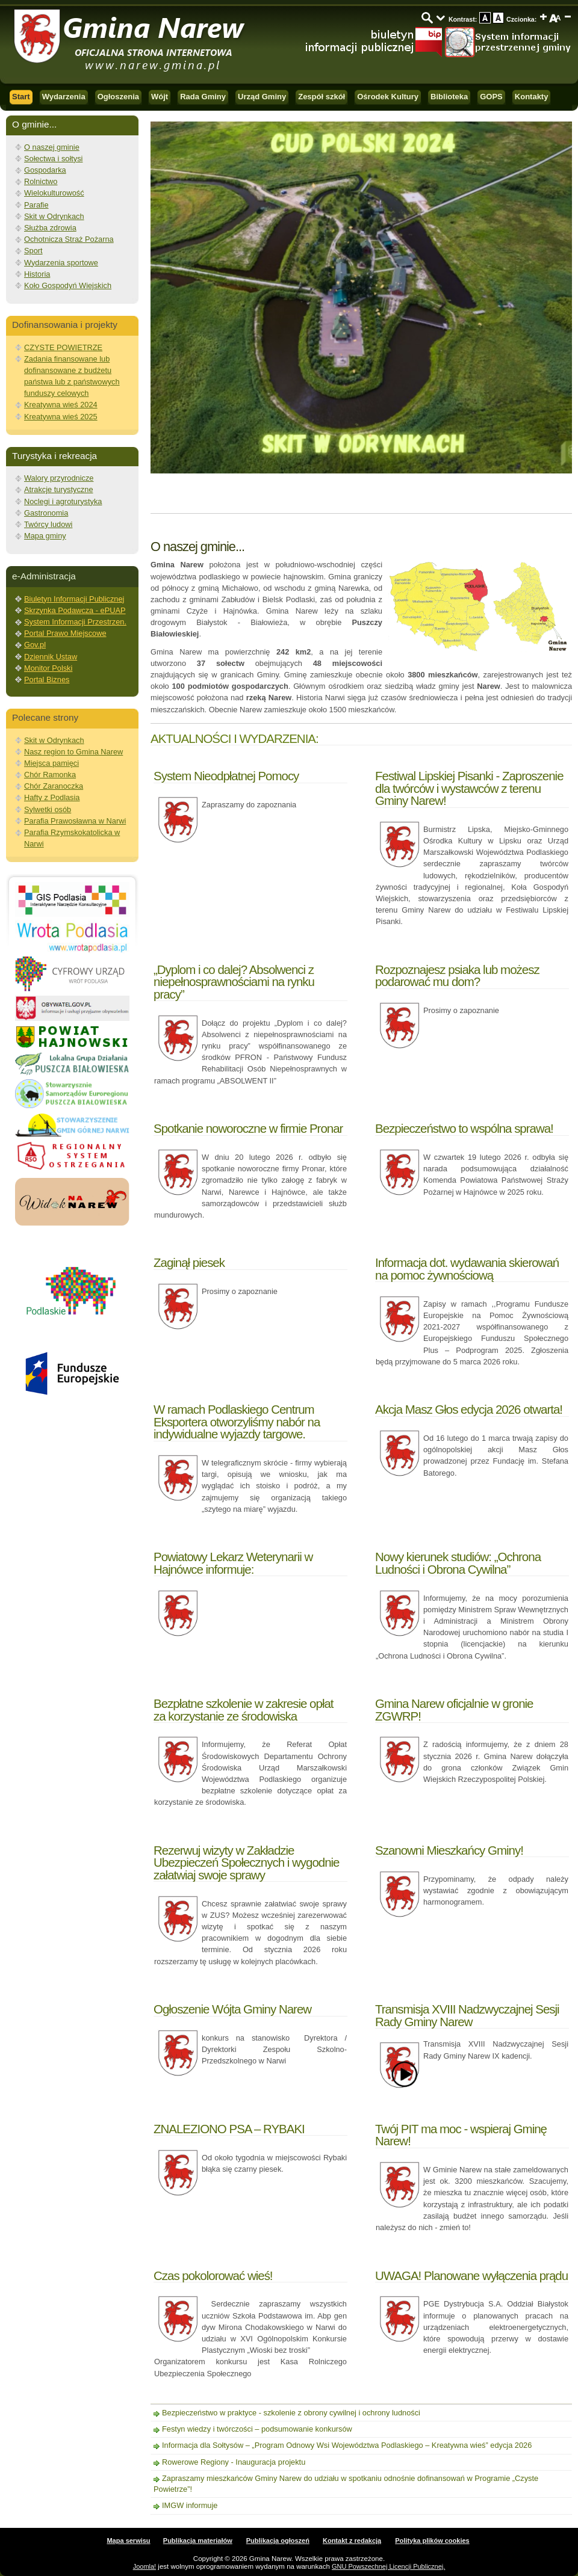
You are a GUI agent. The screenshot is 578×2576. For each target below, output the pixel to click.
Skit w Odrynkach (54, 216)
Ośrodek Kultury (387, 96)
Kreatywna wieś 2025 (61, 416)
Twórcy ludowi (48, 524)
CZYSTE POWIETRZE (63, 347)
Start (21, 96)
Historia (37, 274)
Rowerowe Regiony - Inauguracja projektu (233, 2462)
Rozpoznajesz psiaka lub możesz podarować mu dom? (457, 975)
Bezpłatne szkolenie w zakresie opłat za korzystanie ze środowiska (244, 1709)
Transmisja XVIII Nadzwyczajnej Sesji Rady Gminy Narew (467, 2015)
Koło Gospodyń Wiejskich (67, 285)
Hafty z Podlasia (51, 797)
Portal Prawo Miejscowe (65, 633)
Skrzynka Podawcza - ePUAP (75, 610)
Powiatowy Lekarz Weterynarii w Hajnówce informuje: (233, 1563)
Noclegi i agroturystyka (63, 501)
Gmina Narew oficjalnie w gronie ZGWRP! (454, 1709)
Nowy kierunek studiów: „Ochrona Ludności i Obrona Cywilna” (458, 1563)
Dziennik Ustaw (50, 656)
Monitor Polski (48, 668)
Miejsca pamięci (51, 763)
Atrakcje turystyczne (58, 489)
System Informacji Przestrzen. (75, 621)
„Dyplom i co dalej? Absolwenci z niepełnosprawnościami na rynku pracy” (234, 982)
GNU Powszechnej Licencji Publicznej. (388, 2566)
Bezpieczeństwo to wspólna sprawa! (464, 1128)
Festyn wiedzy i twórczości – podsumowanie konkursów (257, 2428)
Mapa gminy (45, 535)
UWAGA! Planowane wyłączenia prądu (471, 2275)
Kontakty (531, 96)
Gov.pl (35, 644)
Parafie (36, 204)
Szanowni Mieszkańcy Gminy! (449, 1850)
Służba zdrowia (50, 227)
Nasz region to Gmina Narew (73, 751)
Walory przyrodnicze (58, 477)
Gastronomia (46, 512)
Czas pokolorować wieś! (213, 2275)
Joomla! (145, 2566)
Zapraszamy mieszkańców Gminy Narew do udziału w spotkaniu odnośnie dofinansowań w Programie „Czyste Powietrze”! (346, 2484)
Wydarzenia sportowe (61, 262)
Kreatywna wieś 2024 (61, 404)
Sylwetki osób (47, 809)
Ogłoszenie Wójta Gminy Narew (232, 2009)
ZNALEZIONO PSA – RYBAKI (229, 2129)
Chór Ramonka (50, 774)
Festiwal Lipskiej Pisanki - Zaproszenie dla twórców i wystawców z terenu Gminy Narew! (469, 788)
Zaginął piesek (189, 1262)
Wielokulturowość (54, 192)
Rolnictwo (40, 181)
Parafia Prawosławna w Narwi (75, 820)
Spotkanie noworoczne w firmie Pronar (248, 1128)
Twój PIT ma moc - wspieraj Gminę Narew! (461, 2135)
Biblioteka (449, 96)
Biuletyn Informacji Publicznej (74, 598)
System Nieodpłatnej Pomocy (226, 776)
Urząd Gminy (262, 96)
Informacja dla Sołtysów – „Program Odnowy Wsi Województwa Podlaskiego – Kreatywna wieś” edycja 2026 (347, 2445)
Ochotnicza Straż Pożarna (69, 239)
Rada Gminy (203, 96)
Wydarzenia (63, 96)
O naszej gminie (51, 147)
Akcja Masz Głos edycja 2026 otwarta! (468, 1409)
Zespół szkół (321, 96)
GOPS (491, 96)
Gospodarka (45, 169)
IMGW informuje (189, 2505)
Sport (33, 250)
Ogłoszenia (118, 96)
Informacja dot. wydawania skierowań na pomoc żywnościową (467, 1268)
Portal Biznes (46, 679)
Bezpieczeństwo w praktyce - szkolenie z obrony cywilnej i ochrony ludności (291, 2412)
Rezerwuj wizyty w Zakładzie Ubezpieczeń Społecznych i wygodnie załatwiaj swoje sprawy (246, 1862)
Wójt (159, 96)
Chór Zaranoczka (53, 785)
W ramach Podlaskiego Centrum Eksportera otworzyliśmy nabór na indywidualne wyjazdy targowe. (237, 1421)
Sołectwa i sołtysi (53, 158)
